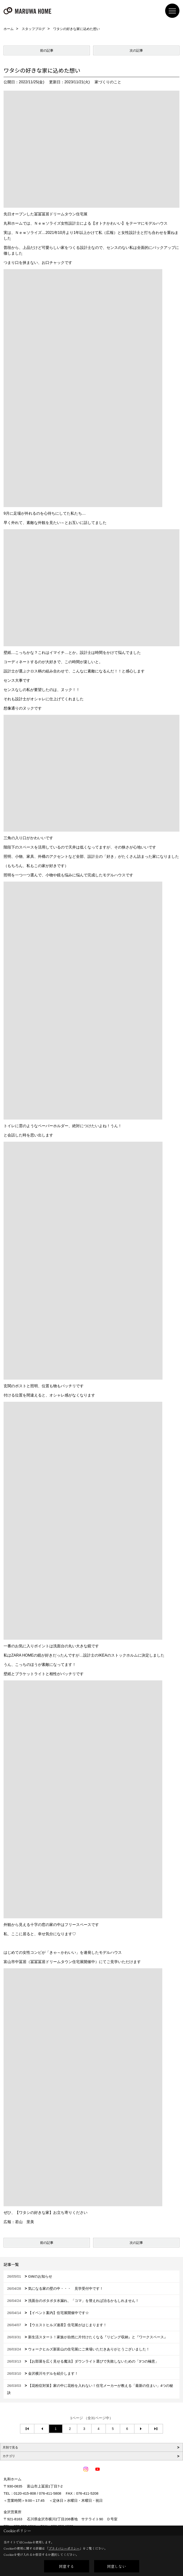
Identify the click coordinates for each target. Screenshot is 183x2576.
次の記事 (136, 50)
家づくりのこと (108, 82)
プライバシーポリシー (64, 2548)
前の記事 (46, 50)
